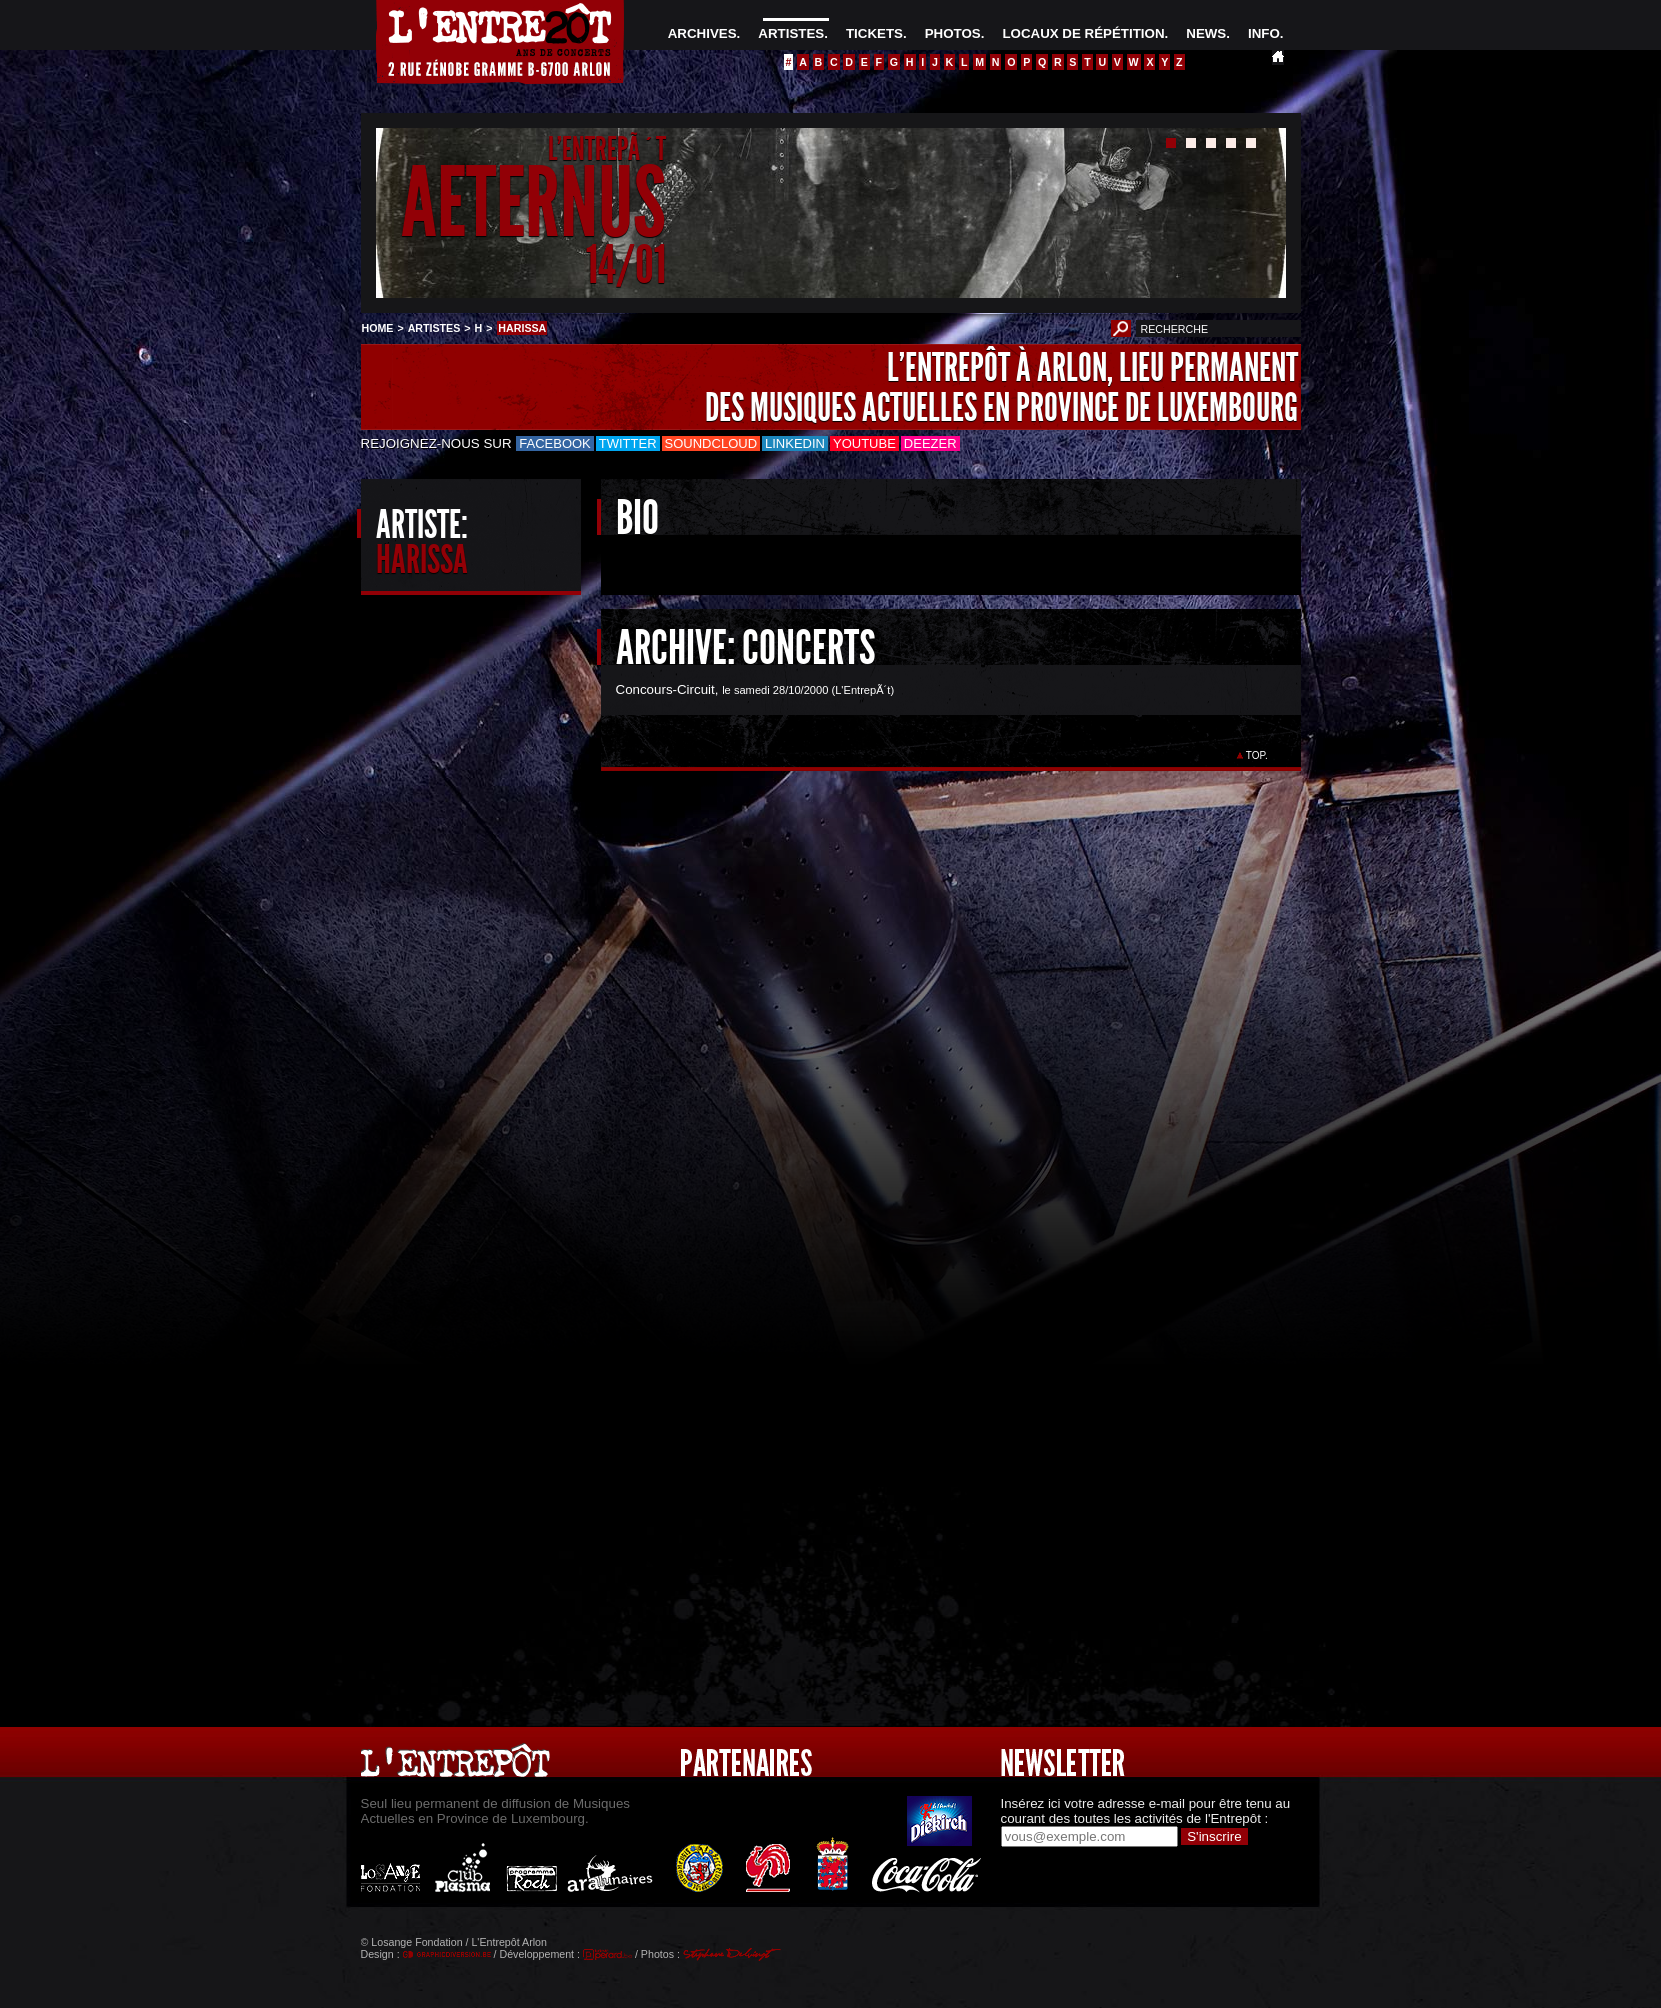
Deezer (930, 443)
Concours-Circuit (665, 689)
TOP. (1256, 755)
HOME (378, 328)
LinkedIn (795, 443)
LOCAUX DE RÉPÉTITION (1083, 33)
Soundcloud (711, 443)
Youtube (864, 443)
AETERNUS (533, 203)
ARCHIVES (702, 33)
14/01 (626, 264)
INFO (1264, 33)
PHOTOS (953, 33)
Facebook (555, 443)
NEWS (1206, 33)
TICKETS (874, 33)
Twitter (628, 443)
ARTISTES (791, 33)
